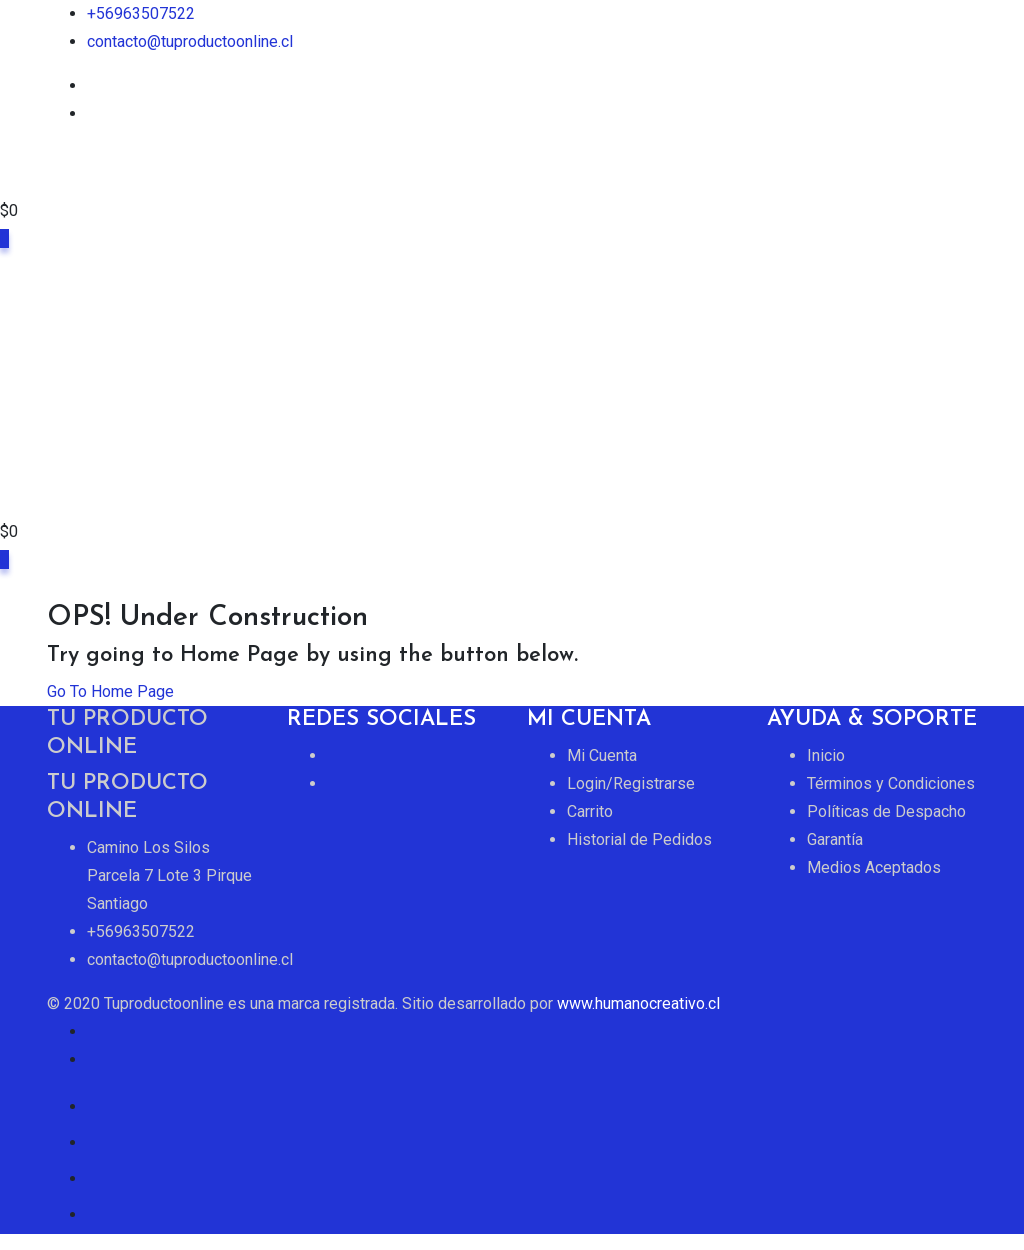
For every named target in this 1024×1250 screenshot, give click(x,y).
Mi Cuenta (602, 755)
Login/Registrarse (631, 783)
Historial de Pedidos (639, 839)
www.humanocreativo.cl (638, 1003)
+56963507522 (141, 13)
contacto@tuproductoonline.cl (190, 41)
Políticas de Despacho (886, 811)
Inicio (826, 755)
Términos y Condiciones (891, 783)
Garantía (835, 839)
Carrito (590, 811)
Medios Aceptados (874, 867)
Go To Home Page (110, 691)
